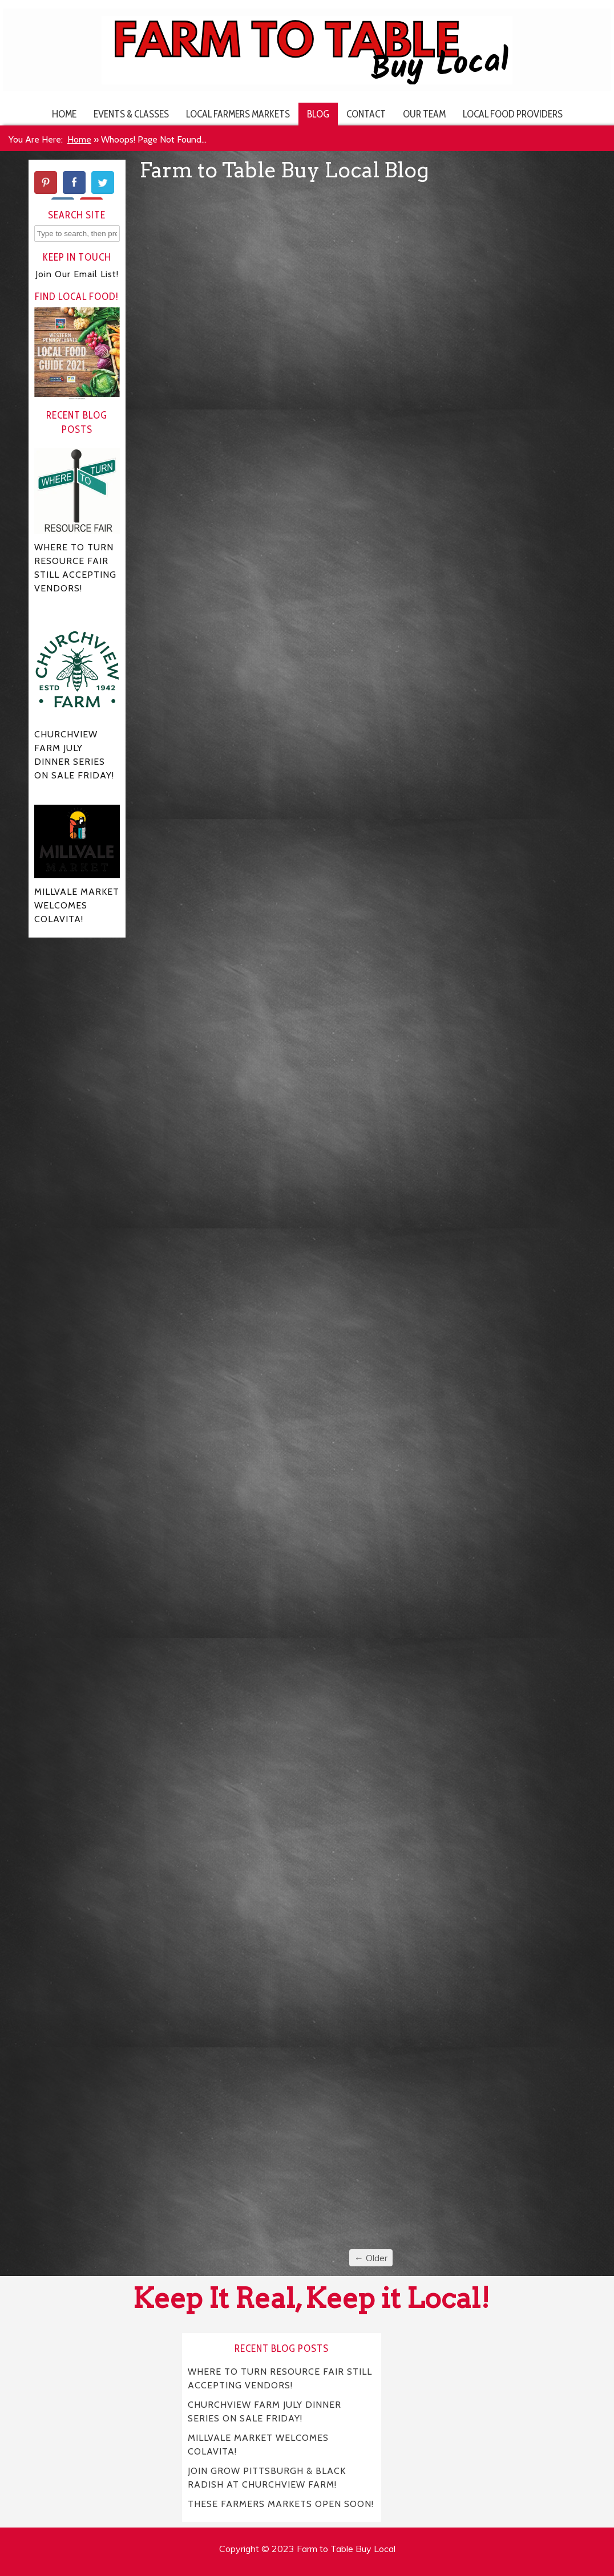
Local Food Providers (513, 114)
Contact (366, 114)
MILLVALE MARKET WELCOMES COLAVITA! (258, 2444)
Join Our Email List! (77, 274)
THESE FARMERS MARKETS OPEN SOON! (281, 2503)
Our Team (424, 114)
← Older (370, 2257)
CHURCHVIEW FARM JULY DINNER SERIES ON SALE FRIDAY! (265, 2411)
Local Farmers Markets (238, 114)
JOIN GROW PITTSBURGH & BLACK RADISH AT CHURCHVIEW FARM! (267, 2477)
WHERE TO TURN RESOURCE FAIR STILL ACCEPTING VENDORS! (280, 2378)
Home (64, 114)
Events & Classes (131, 114)
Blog (318, 114)
